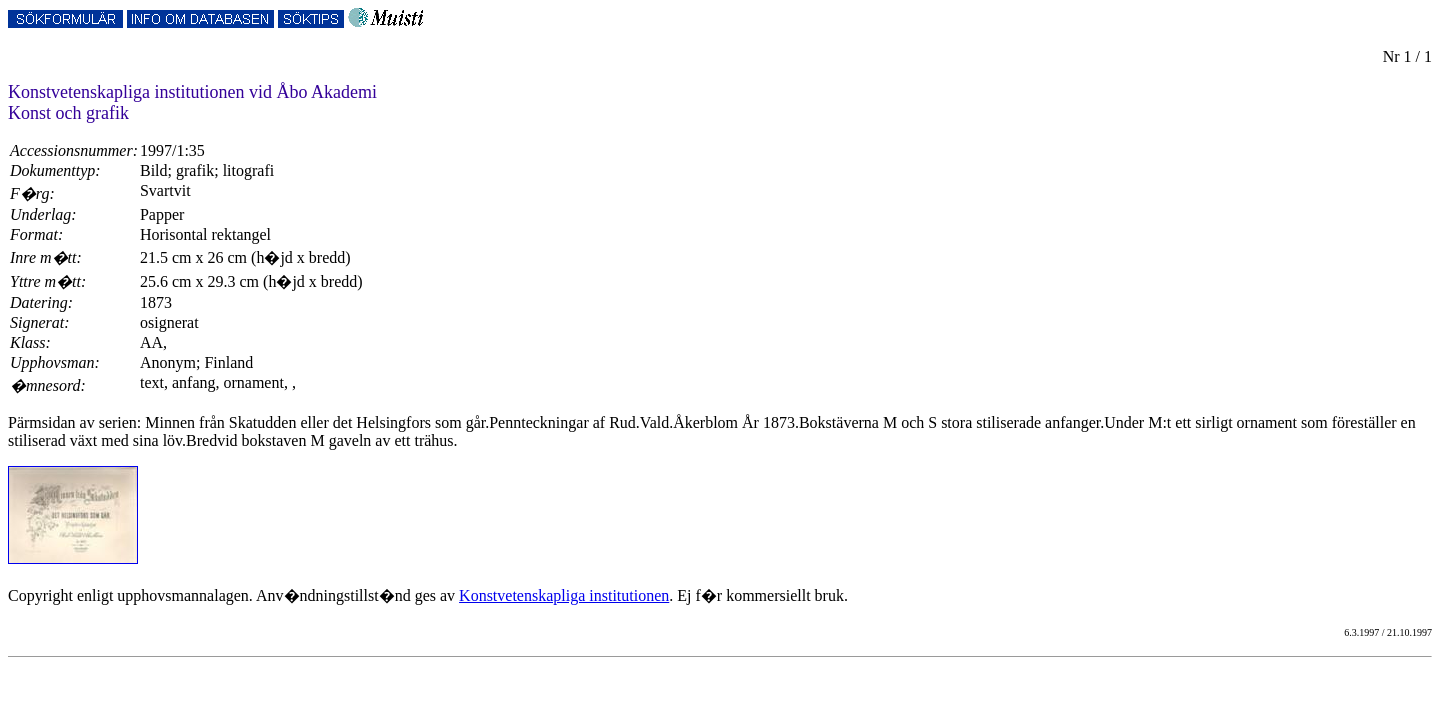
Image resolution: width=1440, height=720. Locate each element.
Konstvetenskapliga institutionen (564, 595)
